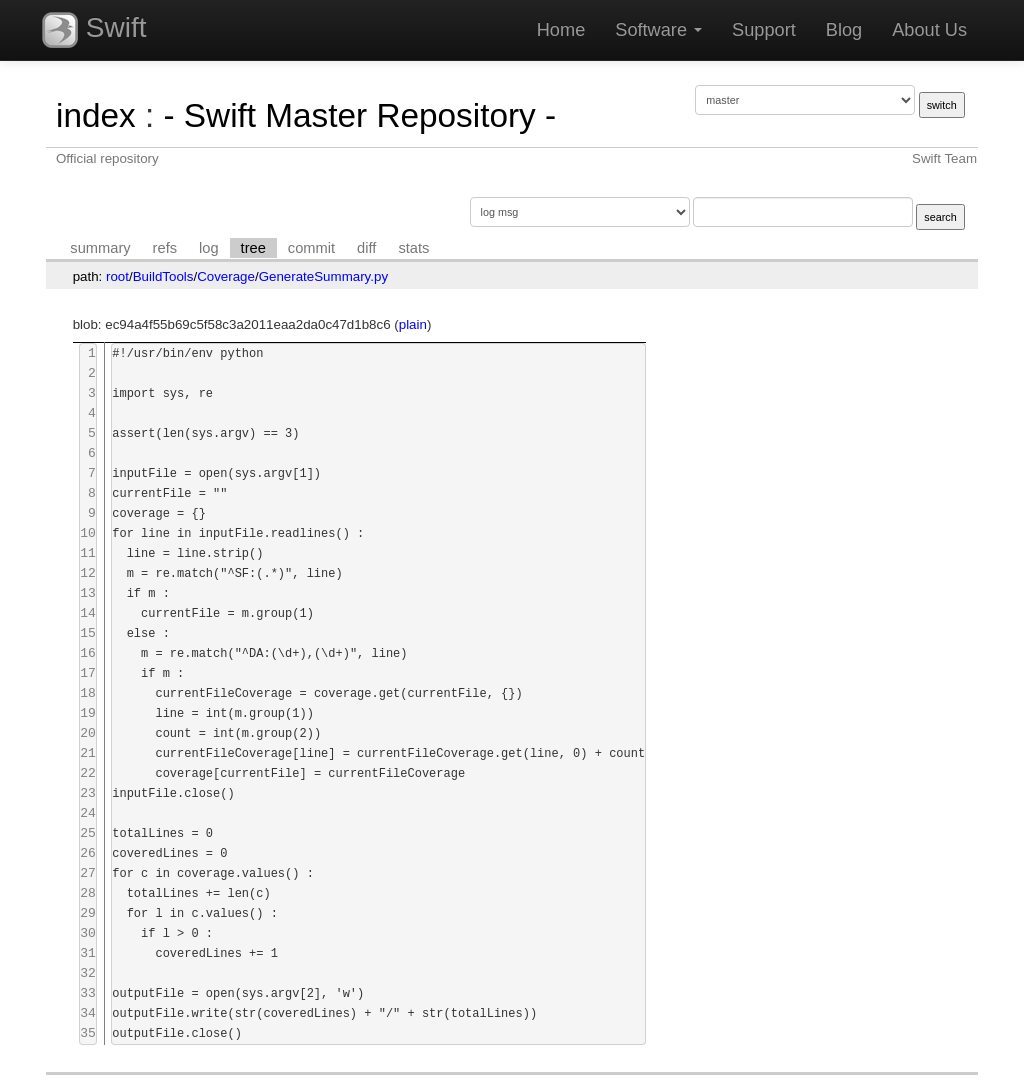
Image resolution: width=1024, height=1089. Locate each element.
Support (764, 30)
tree (253, 248)
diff (366, 248)
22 (88, 773)
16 (88, 653)
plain (413, 324)
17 (88, 673)
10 (88, 533)
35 (88, 1033)
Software (658, 30)
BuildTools (163, 276)
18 (88, 693)
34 (88, 1013)
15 (88, 633)
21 (88, 753)
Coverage (226, 276)
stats (413, 248)
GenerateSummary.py (323, 276)
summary (100, 248)
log (209, 248)
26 (88, 853)
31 (88, 953)
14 (88, 613)
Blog (844, 30)
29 (88, 913)
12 (88, 573)
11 (88, 553)
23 (88, 793)
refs (165, 248)
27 (88, 873)
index (96, 115)
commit (311, 248)
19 (88, 713)
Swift (94, 30)
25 (88, 833)
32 (88, 973)
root (117, 276)
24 (88, 813)
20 (88, 733)
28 (88, 893)
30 (88, 933)
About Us (929, 30)
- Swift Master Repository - (359, 115)
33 (88, 993)
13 (88, 593)
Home (561, 30)
